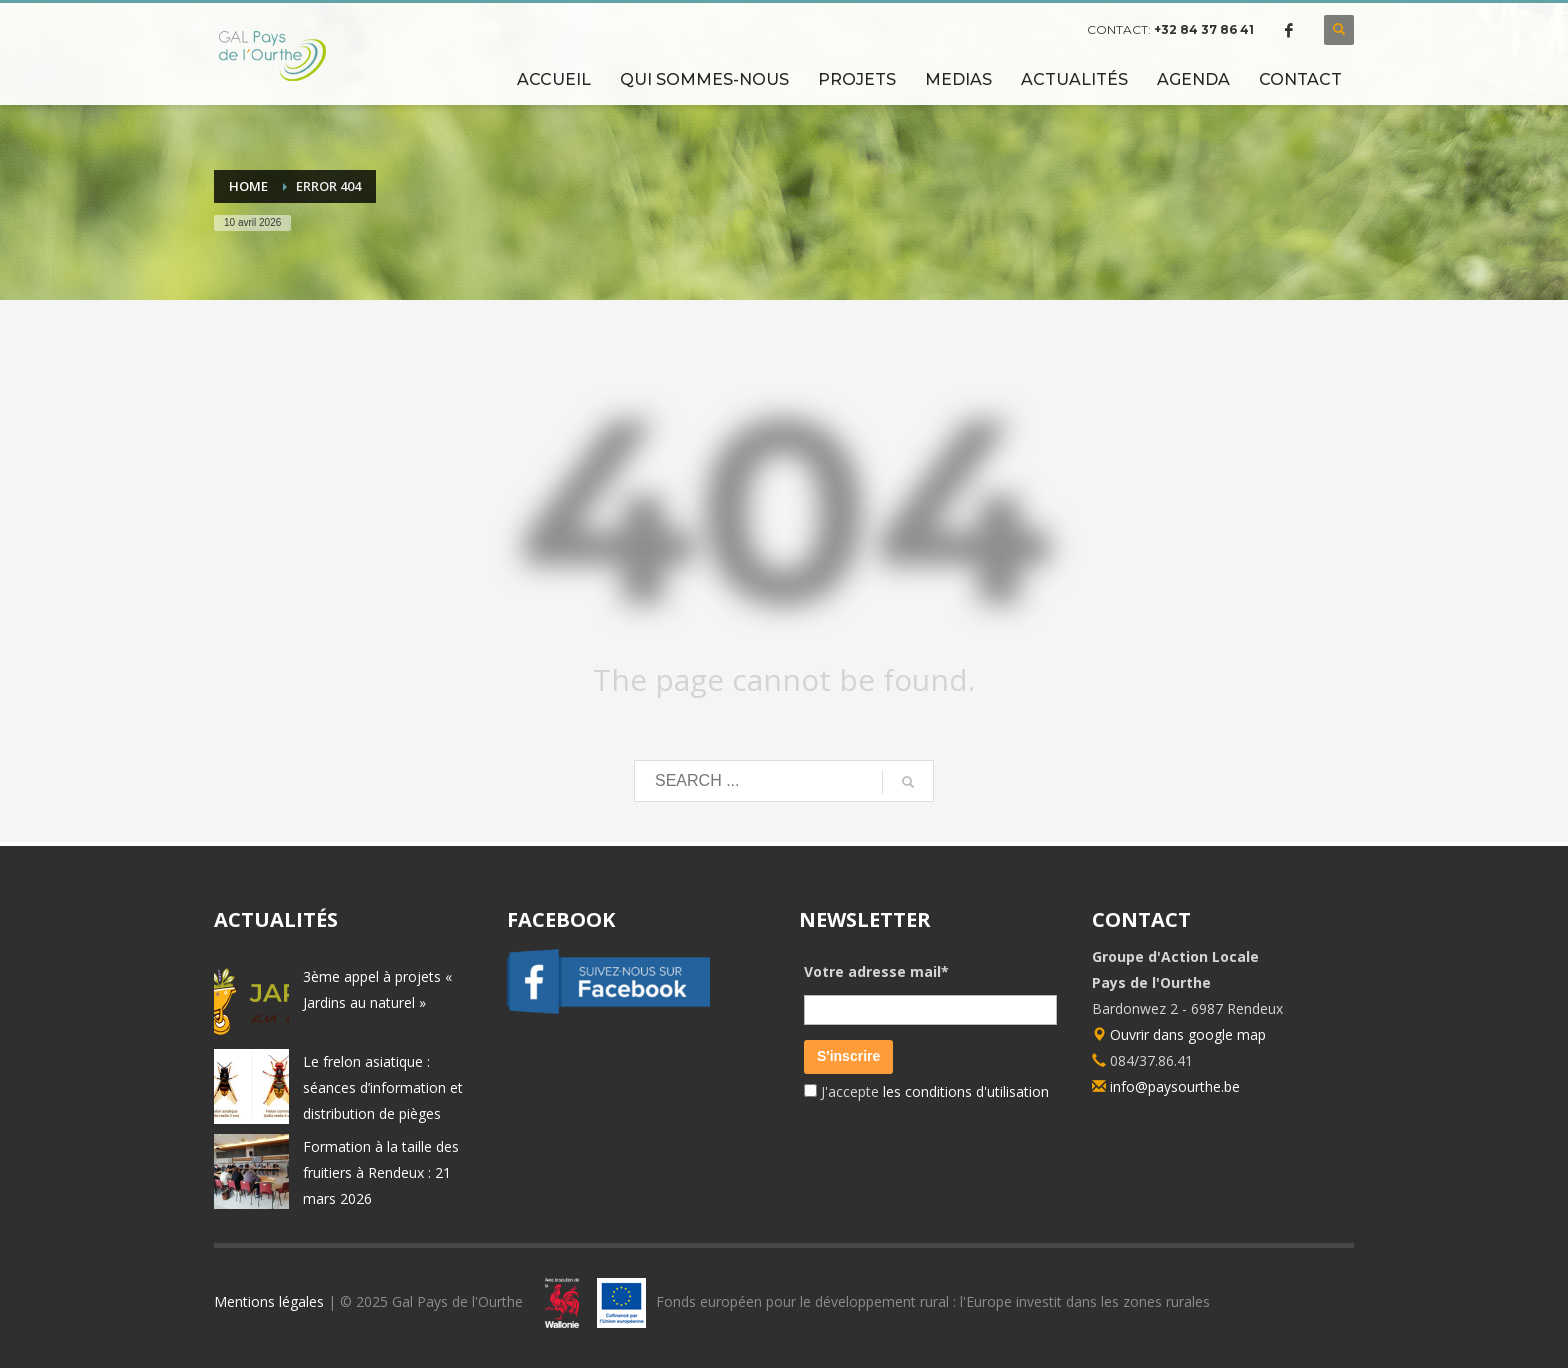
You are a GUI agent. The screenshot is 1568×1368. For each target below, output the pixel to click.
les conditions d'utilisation (964, 1091)
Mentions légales (269, 1301)
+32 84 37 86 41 (1204, 29)
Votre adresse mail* (876, 971)
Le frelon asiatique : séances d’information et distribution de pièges (383, 1087)
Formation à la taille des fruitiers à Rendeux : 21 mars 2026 (381, 1172)
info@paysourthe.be (1175, 1086)
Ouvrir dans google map (1179, 1034)
